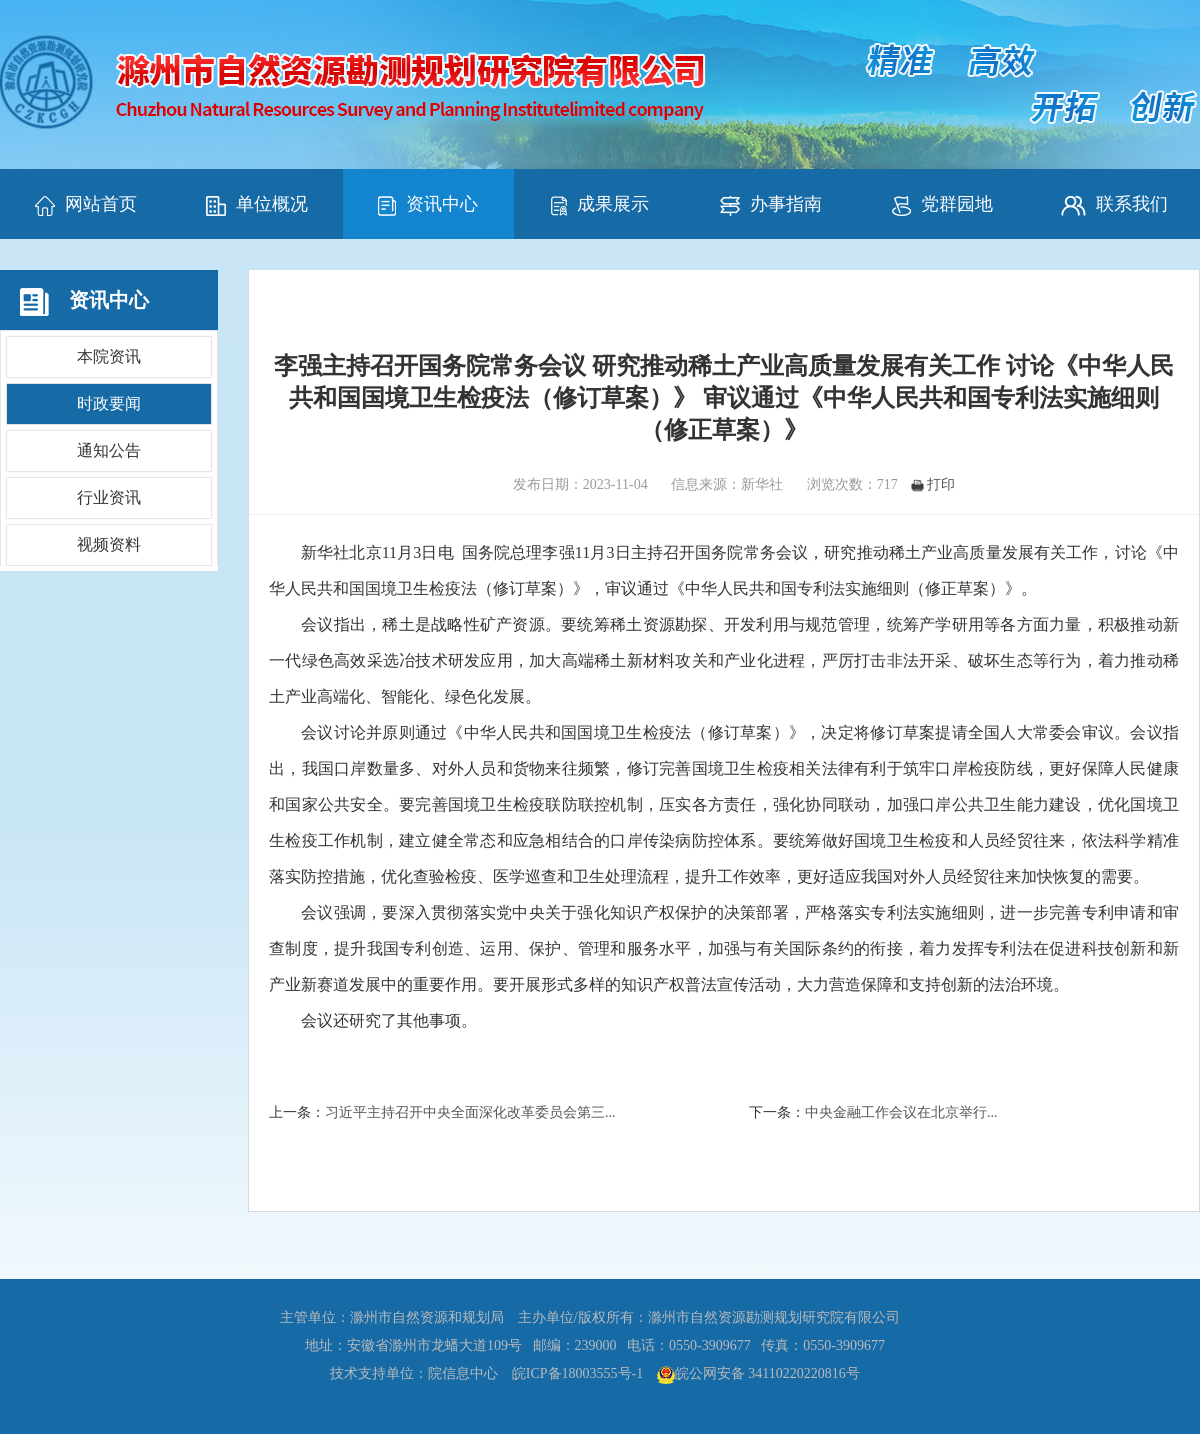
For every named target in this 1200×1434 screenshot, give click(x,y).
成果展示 (600, 205)
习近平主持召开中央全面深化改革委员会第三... (470, 1112)
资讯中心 (428, 205)
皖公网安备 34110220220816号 (767, 1373)
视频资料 (109, 544)
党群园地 (942, 205)
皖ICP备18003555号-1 (577, 1373)
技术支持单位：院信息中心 (414, 1373)
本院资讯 (109, 356)
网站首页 (86, 205)
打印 (933, 484)
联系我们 (1114, 205)
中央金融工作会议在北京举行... (901, 1112)
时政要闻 (109, 403)
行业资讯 (109, 497)
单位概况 (257, 205)
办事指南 (771, 205)
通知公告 (109, 450)
